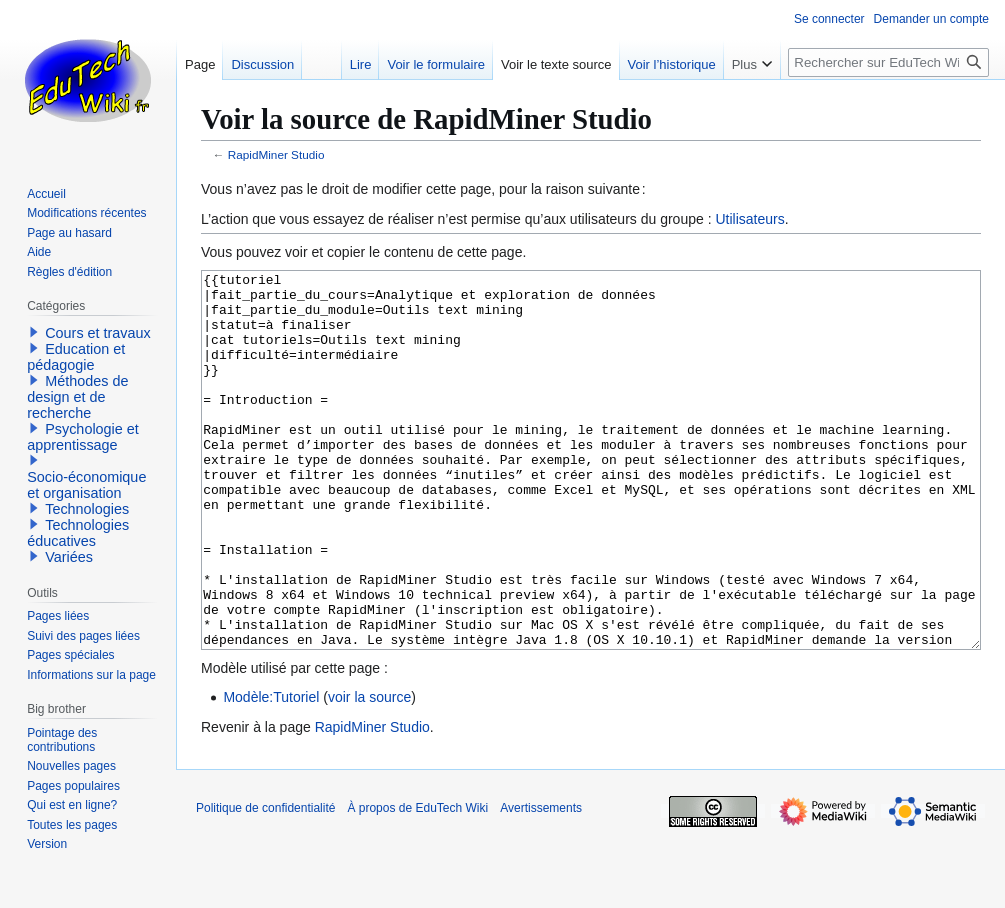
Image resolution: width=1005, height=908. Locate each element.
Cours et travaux (98, 333)
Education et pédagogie (76, 357)
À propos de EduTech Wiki (417, 883)
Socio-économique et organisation (86, 485)
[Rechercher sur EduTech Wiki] (888, 62)
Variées (69, 557)
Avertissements (541, 883)
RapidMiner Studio (276, 154)
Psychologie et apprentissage (83, 437)
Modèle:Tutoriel (271, 772)
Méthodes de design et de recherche (77, 397)
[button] (34, 332)
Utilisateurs (749, 219)
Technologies (87, 509)
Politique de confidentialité (265, 883)
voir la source (369, 772)
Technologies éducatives (78, 533)
